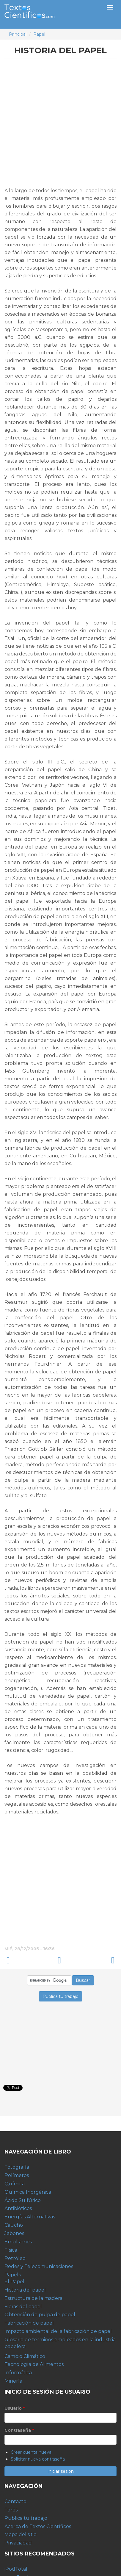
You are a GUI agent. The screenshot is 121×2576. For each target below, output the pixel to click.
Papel (39, 34)
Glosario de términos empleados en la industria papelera (60, 2343)
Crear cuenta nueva (31, 2452)
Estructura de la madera (33, 2298)
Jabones (14, 2233)
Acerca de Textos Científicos (37, 2526)
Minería (13, 2381)
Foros (11, 2510)
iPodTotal (15, 2569)
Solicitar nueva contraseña (38, 2459)
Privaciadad (18, 2543)
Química (14, 2184)
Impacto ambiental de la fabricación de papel (58, 2331)
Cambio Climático (24, 2356)
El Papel (14, 2281)
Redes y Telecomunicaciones (38, 2266)
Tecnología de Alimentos (34, 2364)
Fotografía (16, 2167)
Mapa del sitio (20, 2534)
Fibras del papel (23, 2306)
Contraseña (19, 2430)
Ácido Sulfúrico (22, 2200)
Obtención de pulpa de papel (39, 2314)
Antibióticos (18, 2208)
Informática (18, 2372)
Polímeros (16, 2175)
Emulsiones (18, 2242)
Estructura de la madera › (91, 1960)
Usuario (14, 2408)
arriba (59, 1960)
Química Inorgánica (27, 2192)
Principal (17, 34)
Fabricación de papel (29, 2323)
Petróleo (15, 2258)
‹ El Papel (29, 1960)
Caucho (13, 2225)
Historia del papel (25, 2290)
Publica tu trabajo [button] (60, 1996)
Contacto (15, 2501)
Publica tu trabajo (25, 2518)
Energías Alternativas (29, 2217)
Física (10, 2250)
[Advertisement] (60, 124)
